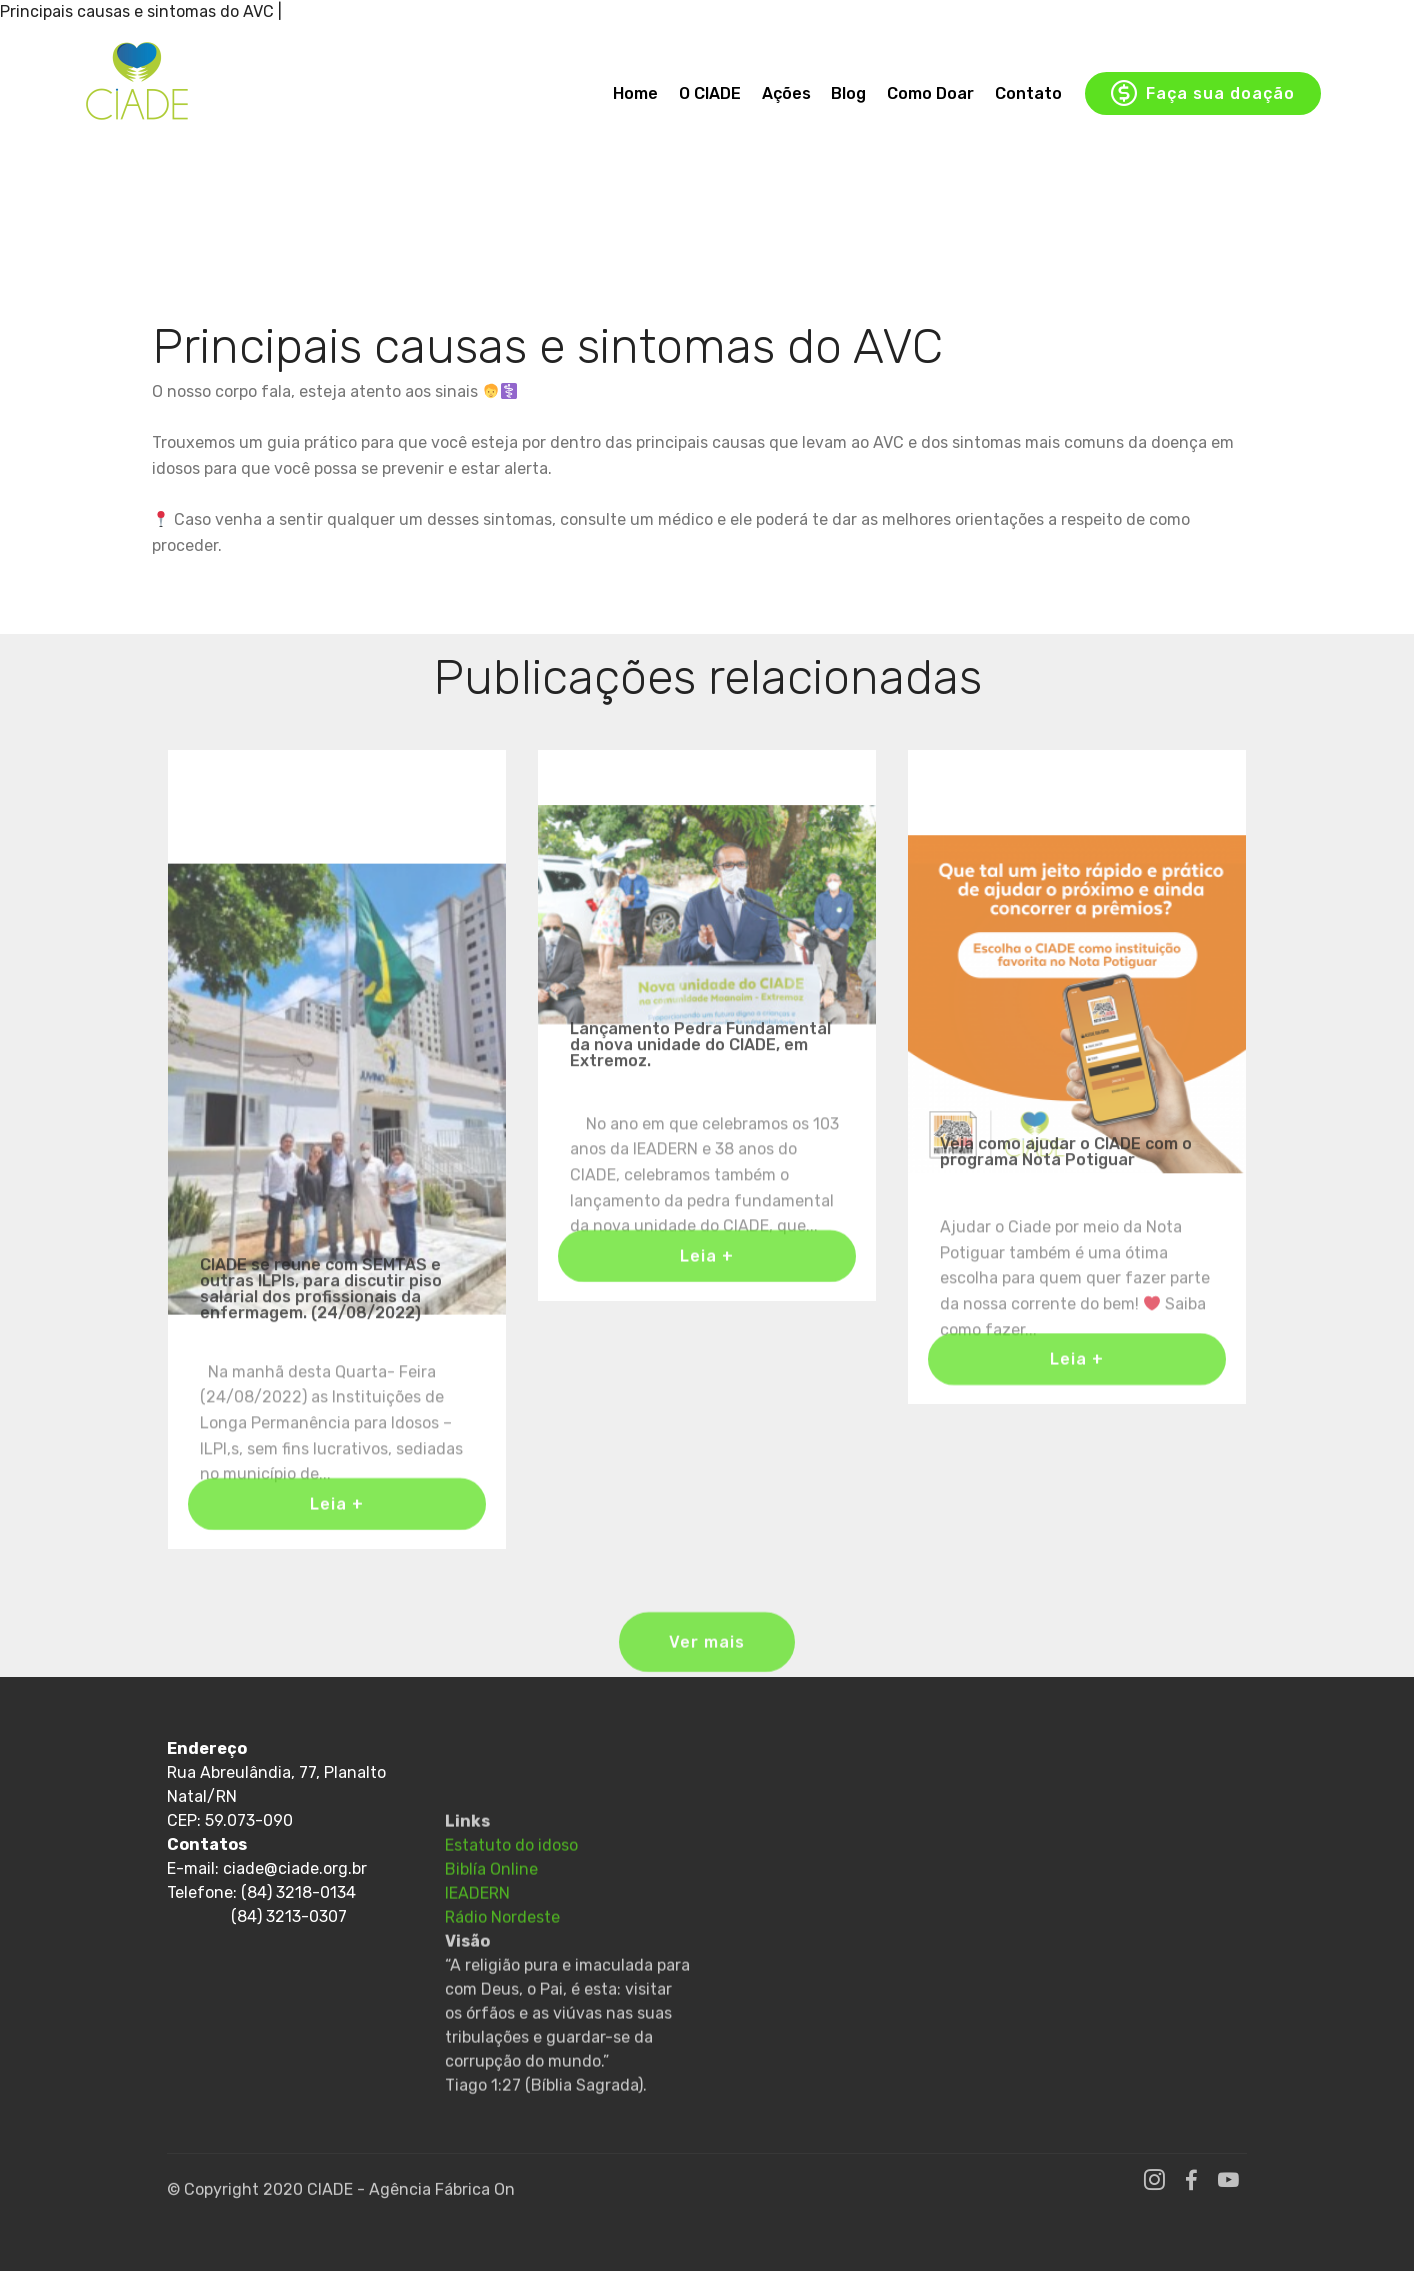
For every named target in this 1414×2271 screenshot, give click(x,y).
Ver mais (707, 1655)
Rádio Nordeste (502, 1984)
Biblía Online (491, 1936)
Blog (848, 93)
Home (635, 93)
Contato (1028, 93)
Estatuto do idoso (511, 1912)
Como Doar (930, 93)
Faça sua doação (1203, 94)
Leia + (337, 1515)
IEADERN (477, 1960)
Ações (786, 93)
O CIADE (710, 93)
